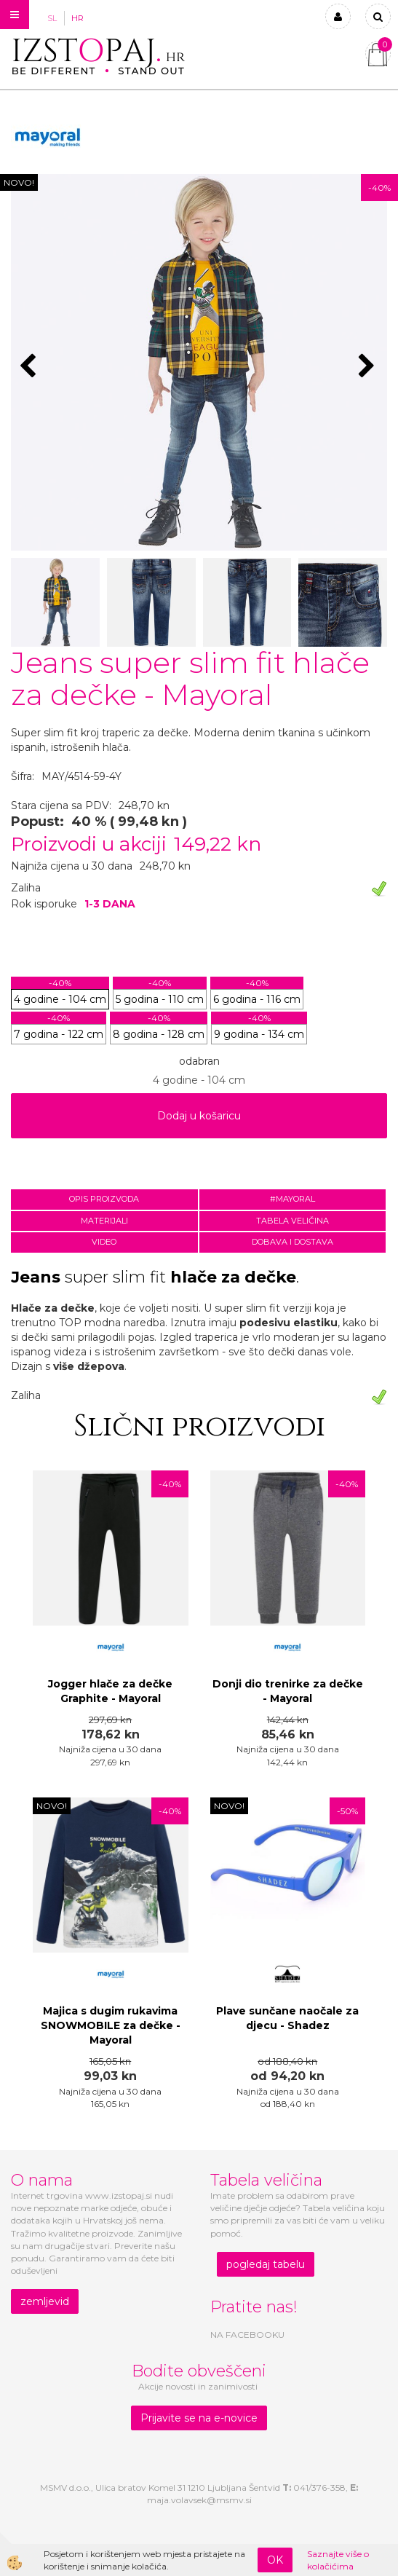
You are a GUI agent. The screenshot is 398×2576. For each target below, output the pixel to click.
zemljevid (44, 2301)
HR (77, 18)
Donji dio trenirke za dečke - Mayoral (287, 1691)
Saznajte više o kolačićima (338, 2560)
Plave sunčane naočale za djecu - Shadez (287, 2018)
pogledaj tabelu (265, 2264)
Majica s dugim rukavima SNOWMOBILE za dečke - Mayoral (110, 2025)
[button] (368, 367)
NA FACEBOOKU (247, 2334)
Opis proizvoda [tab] (104, 1199)
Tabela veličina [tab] (292, 1221)
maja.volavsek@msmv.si (199, 2499)
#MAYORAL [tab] (292, 1199)
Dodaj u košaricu (199, 1115)
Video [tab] (104, 1242)
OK (275, 2560)
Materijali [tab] (104, 1221)
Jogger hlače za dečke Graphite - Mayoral (110, 1691)
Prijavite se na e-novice (199, 2418)
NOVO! (19, 182)
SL (52, 18)
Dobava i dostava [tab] (292, 1242)
